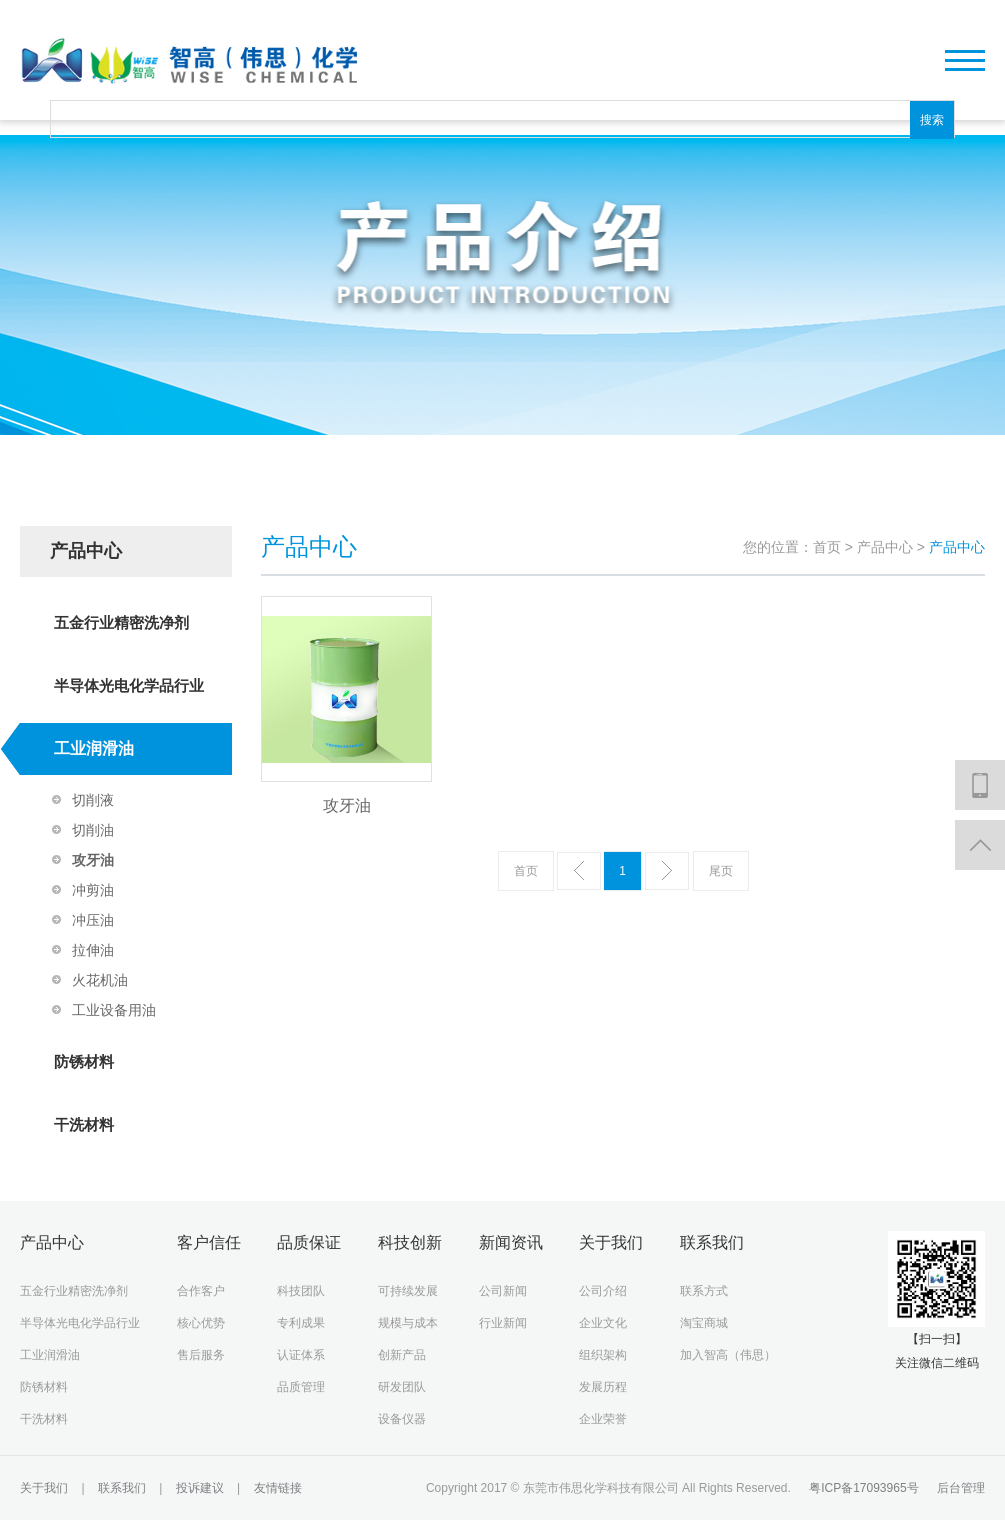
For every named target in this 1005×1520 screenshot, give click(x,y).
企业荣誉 (603, 1419)
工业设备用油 (114, 1010)
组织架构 (603, 1355)
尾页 (721, 871)
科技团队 (301, 1291)
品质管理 (301, 1387)
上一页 (579, 871)
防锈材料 (84, 1061)
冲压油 (93, 920)
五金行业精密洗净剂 (121, 622)
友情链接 (275, 1488)
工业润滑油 (94, 748)
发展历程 (603, 1387)
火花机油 (100, 980)
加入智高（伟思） (728, 1355)
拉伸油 (93, 950)
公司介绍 (603, 1291)
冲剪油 (93, 890)
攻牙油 (93, 860)
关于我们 (45, 1488)
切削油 (93, 830)
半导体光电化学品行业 (129, 685)
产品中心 (887, 547)
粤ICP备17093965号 (863, 1488)
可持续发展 (408, 1291)
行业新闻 (503, 1323)
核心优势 (201, 1323)
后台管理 (961, 1488)
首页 (827, 547)
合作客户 (201, 1291)
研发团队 (402, 1387)
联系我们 (123, 1488)
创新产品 (402, 1355)
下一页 (667, 871)
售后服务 (201, 1355)
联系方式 (704, 1291)
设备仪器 (402, 1419)
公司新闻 (503, 1291)
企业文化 (603, 1323)
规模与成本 (408, 1323)
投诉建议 (199, 1488)
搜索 (932, 120)
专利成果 (301, 1323)
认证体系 (301, 1355)
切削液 (93, 800)
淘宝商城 (704, 1323)
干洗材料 (84, 1124)
